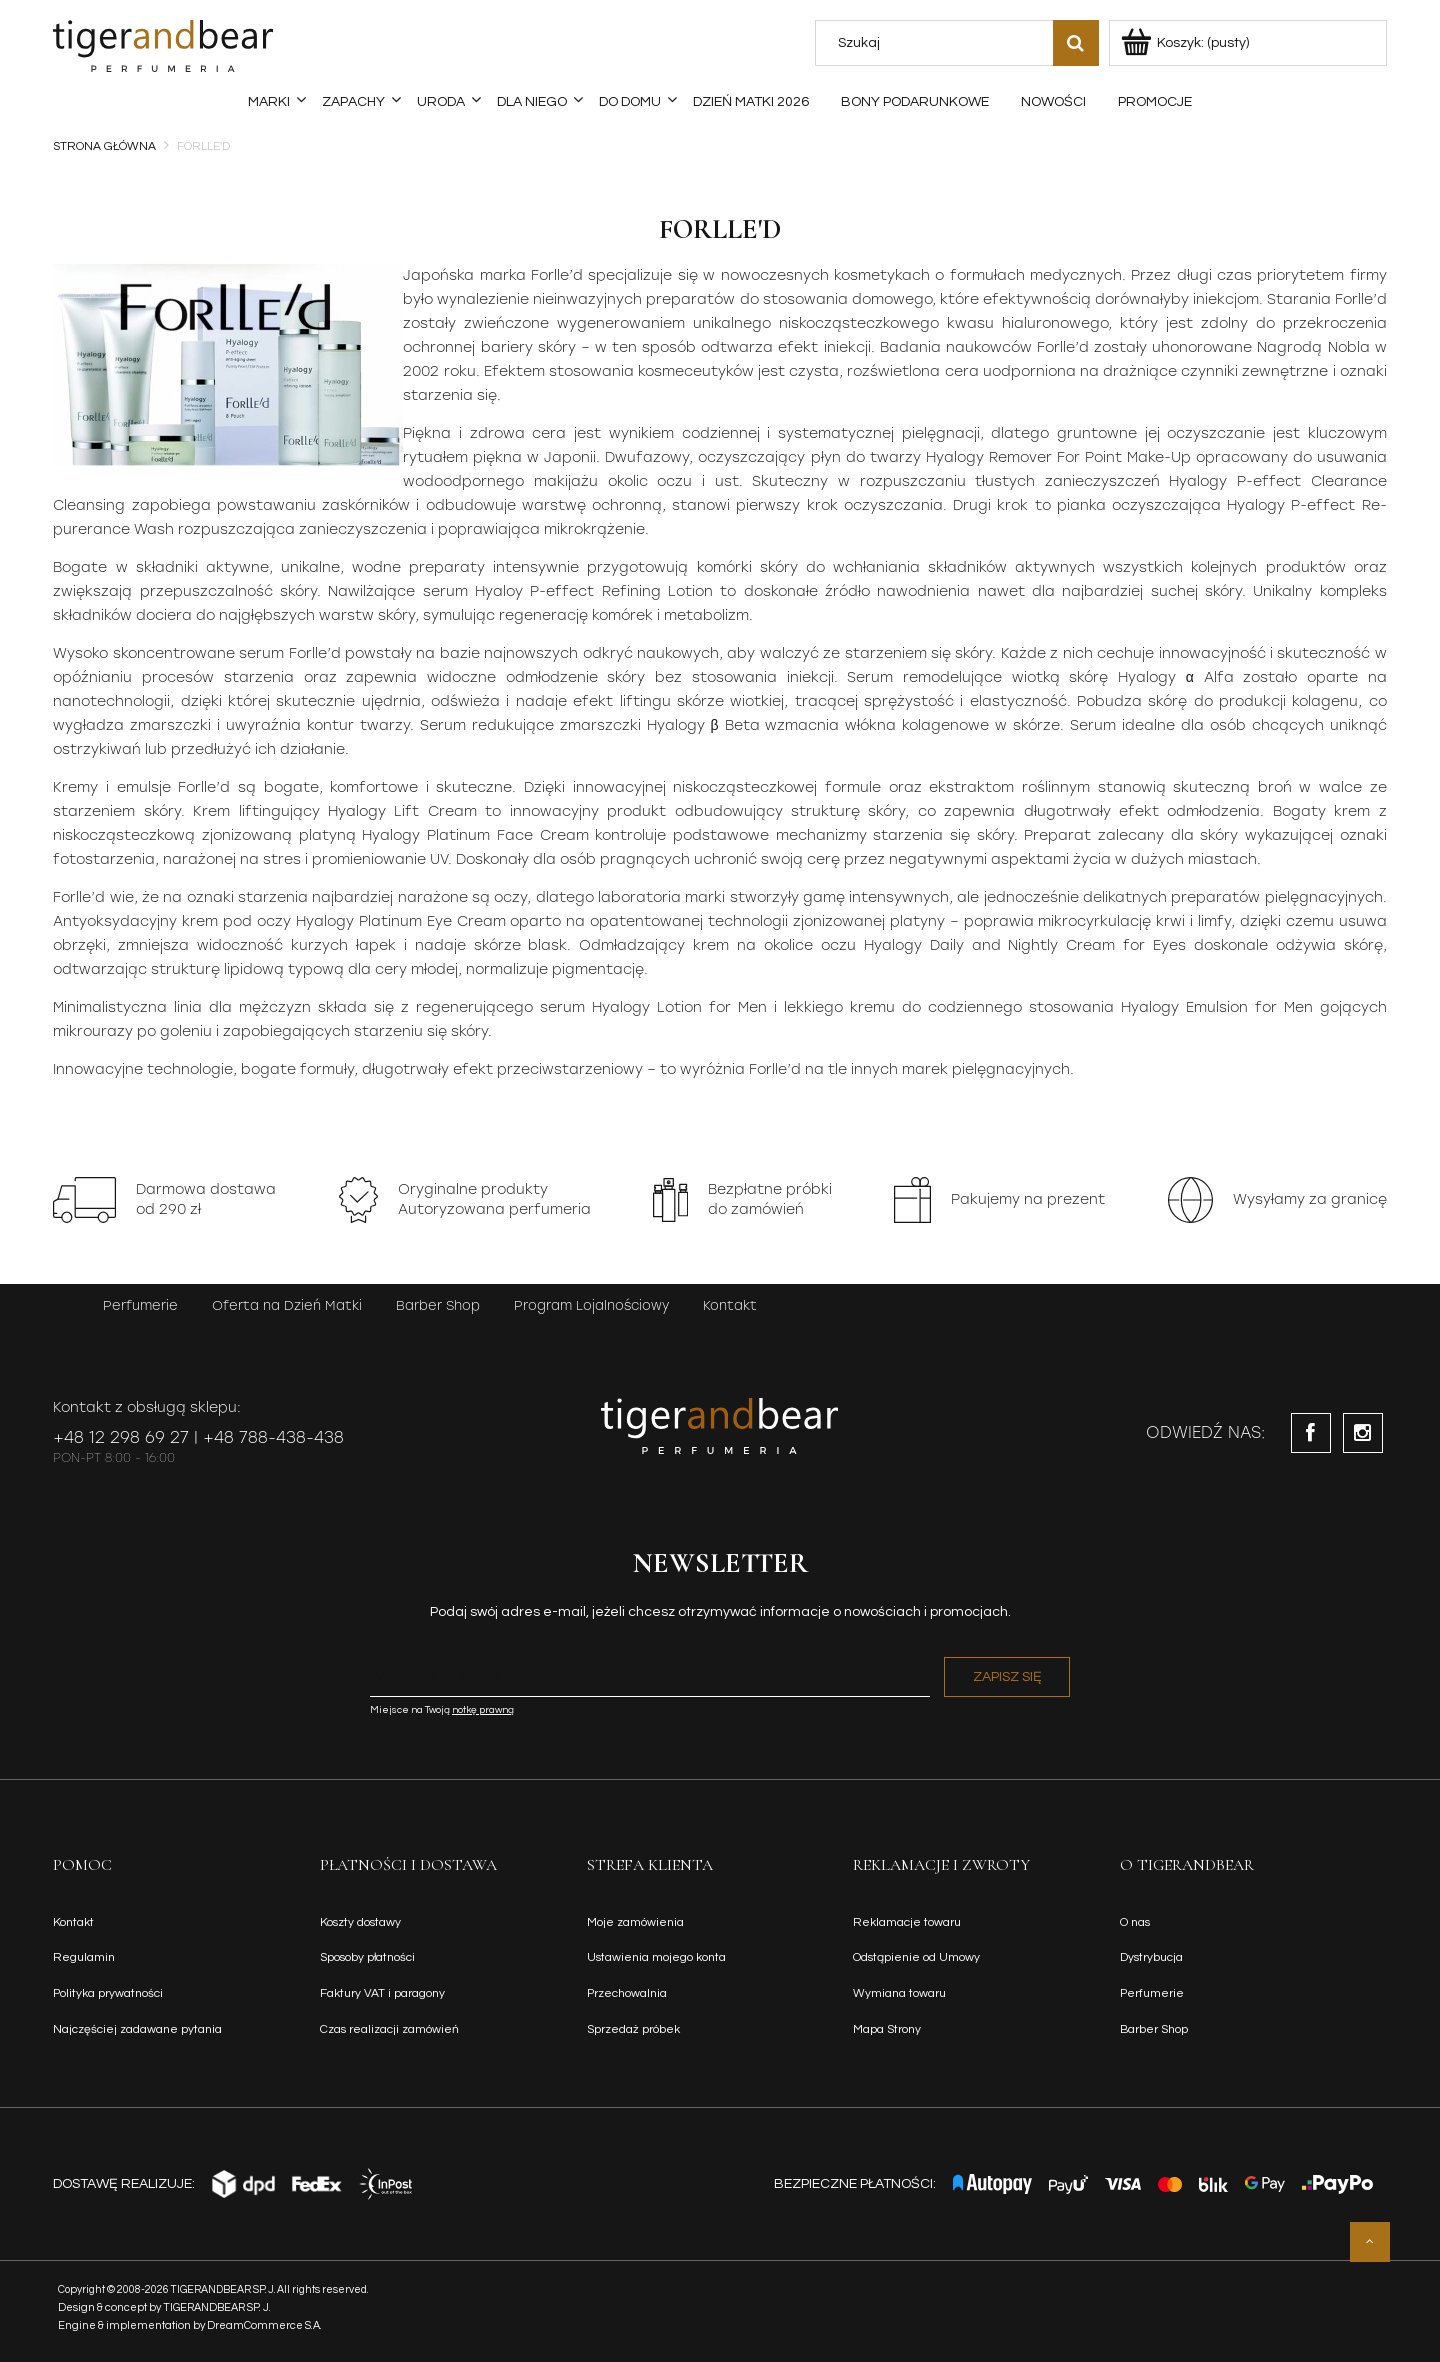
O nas (1135, 1922)
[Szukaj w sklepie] (938, 43)
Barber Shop (438, 1305)
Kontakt (730, 1305)
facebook (1311, 1433)
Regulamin (84, 1957)
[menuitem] (269, 102)
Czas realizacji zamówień (389, 2029)
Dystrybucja (1151, 1957)
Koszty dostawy (360, 1922)
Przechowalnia (627, 1993)
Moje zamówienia (635, 1922)
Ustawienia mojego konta (656, 1957)
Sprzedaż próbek (633, 2029)
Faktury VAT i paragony (382, 1993)
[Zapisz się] (1007, 1677)
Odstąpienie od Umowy (916, 1957)
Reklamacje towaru (907, 1922)
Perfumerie (140, 1305)
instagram (1363, 1433)
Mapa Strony (887, 2029)
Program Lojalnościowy (591, 1305)
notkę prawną (483, 1710)
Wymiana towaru (899, 1993)
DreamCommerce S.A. (264, 2325)
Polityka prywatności (108, 1993)
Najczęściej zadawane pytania (137, 2029)
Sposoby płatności (367, 1957)
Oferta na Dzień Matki (287, 1305)
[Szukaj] (1076, 43)
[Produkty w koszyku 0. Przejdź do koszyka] (1186, 43)
